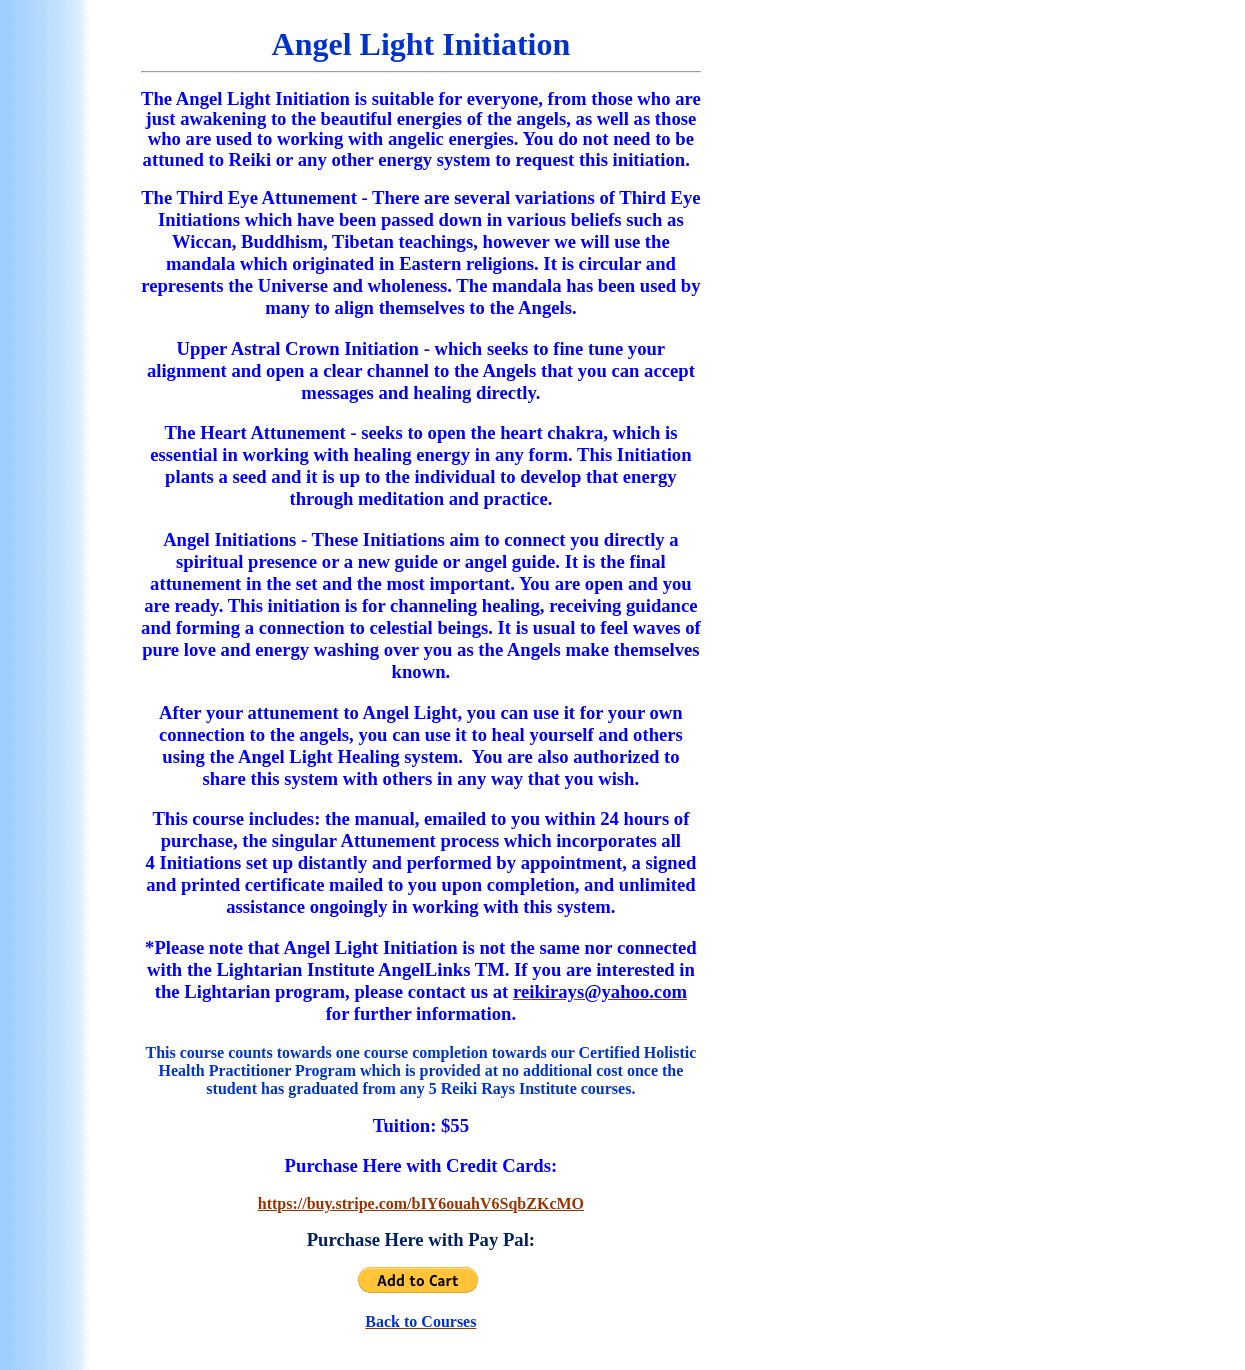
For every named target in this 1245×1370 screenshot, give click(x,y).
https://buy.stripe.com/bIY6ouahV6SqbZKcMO (421, 1203)
